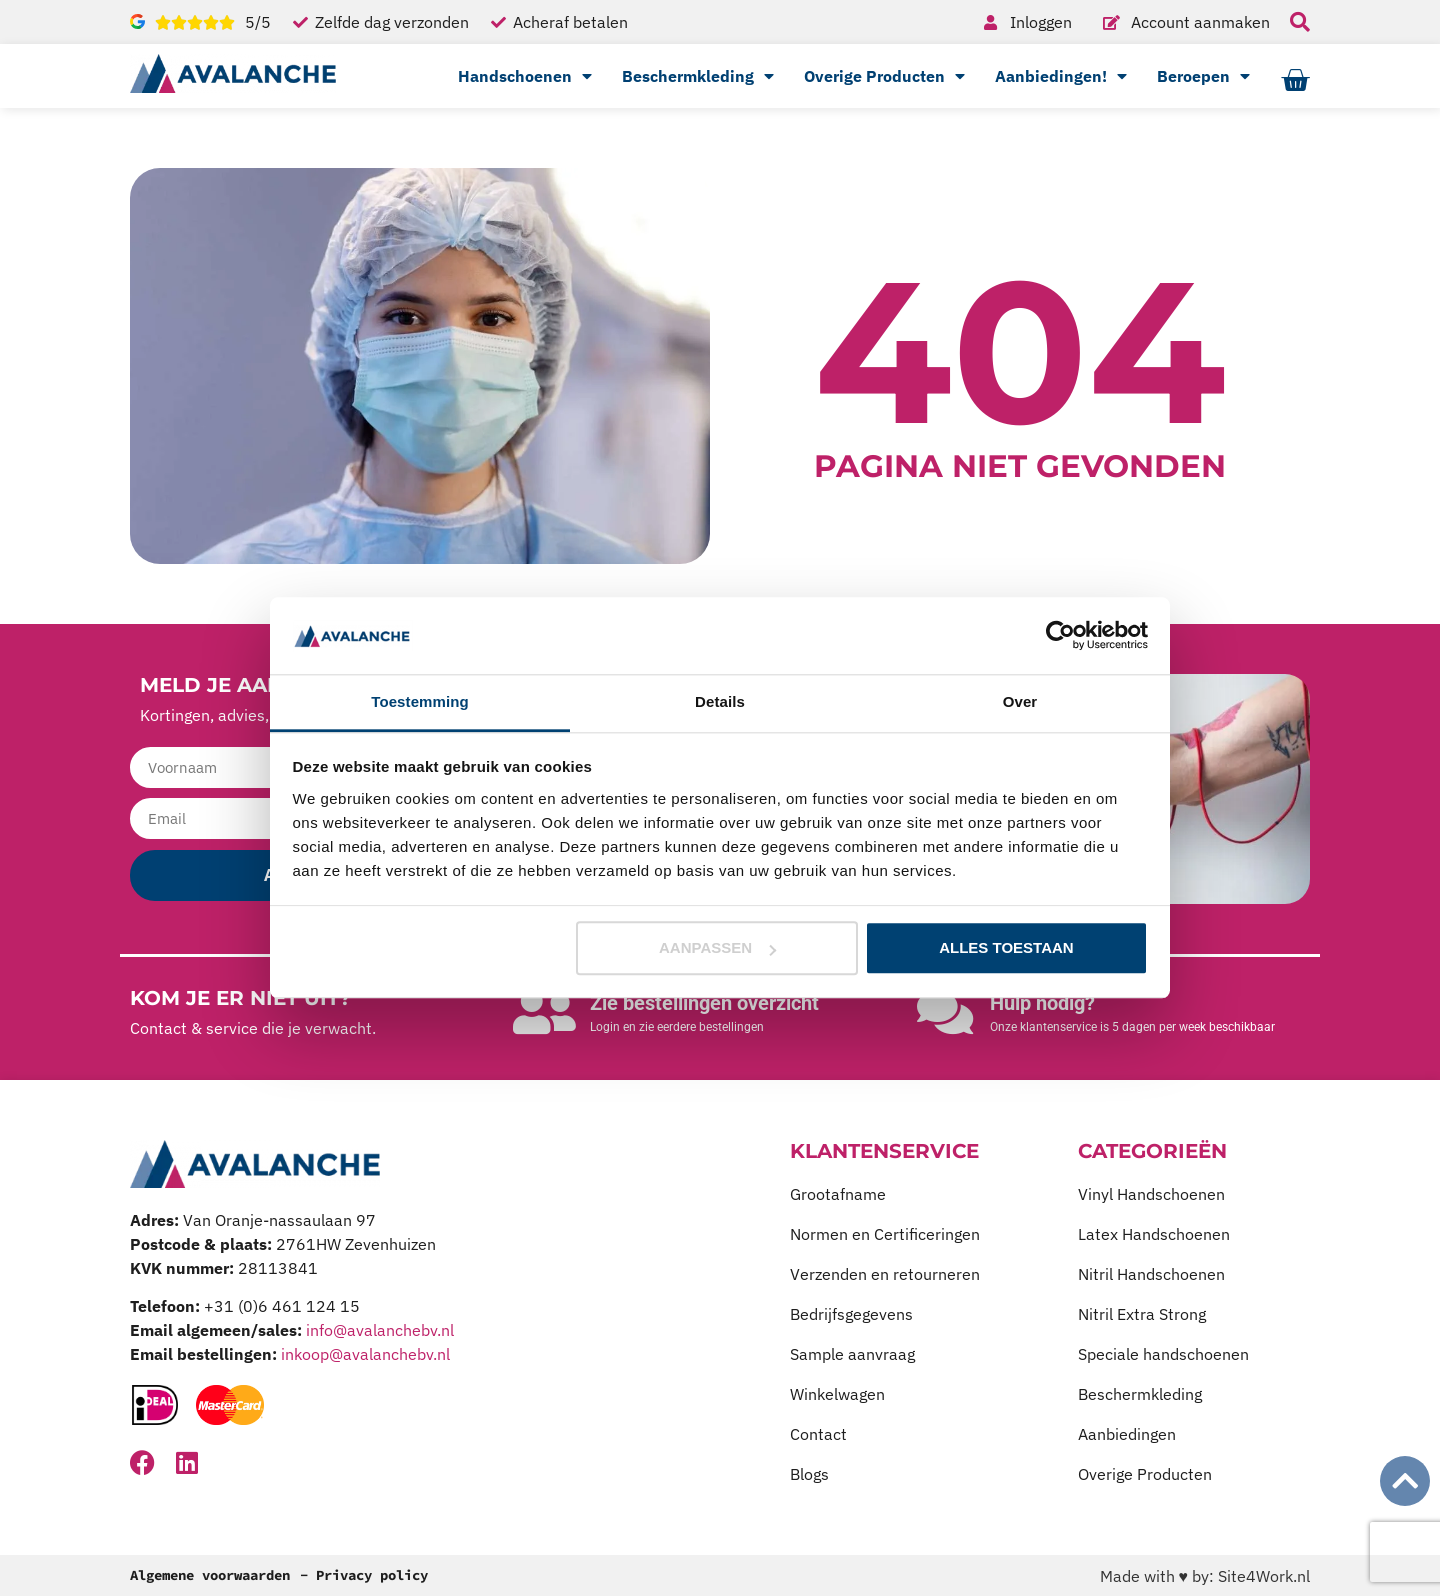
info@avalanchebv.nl (380, 1330)
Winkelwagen (837, 1394)
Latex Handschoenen (1154, 1234)
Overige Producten (884, 76)
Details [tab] (720, 701)
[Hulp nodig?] (945, 1012)
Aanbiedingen (1127, 1434)
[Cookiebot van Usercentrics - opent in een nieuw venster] (1060, 636)
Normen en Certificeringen (885, 1234)
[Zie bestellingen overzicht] (545, 1012)
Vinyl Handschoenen (1151, 1194)
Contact (818, 1434)
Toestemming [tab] (420, 701)
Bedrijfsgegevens (851, 1314)
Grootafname (838, 1194)
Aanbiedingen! (1061, 76)
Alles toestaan (1006, 948)
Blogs (809, 1474)
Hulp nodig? (1042, 1003)
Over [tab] (1020, 701)
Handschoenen (525, 76)
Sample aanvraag (852, 1354)
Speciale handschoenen (1163, 1354)
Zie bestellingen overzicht (704, 1003)
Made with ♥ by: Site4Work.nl (1205, 1576)
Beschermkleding (698, 76)
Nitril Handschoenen (1151, 1274)
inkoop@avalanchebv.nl (365, 1354)
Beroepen (1203, 76)
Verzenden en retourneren (885, 1274)
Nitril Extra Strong (1142, 1314)
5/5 (258, 22)
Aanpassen (717, 948)
